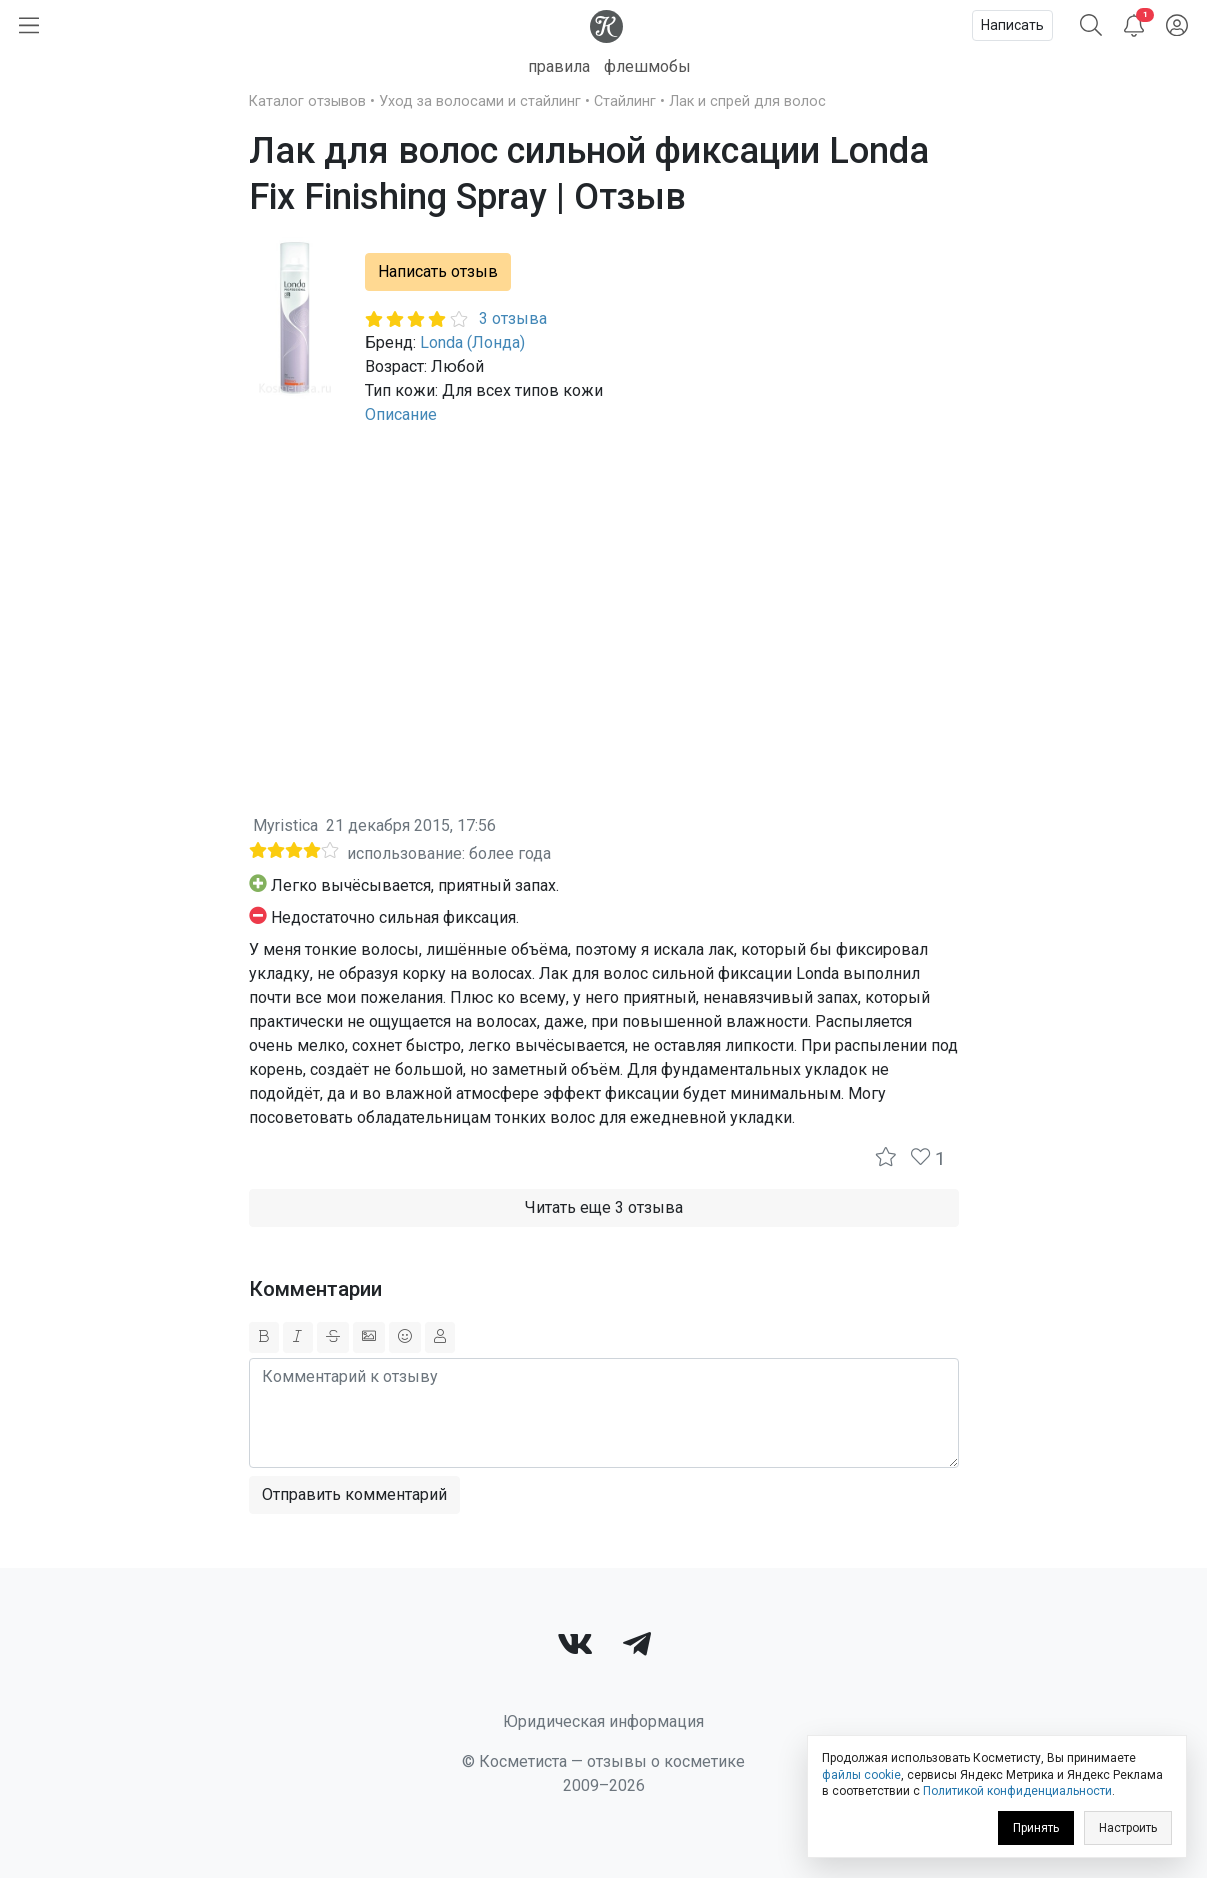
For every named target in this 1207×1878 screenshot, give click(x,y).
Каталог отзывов (307, 101)
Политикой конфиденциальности (1017, 1791)
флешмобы (647, 66)
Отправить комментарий (354, 1494)
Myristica (285, 825)
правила (559, 66)
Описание (401, 414)
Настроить (1128, 1828)
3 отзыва (513, 318)
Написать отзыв (438, 271)
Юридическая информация (603, 1721)
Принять (1036, 1828)
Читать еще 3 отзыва (604, 1207)
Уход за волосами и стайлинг (480, 101)
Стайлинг (625, 101)
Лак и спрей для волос (747, 101)
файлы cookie (861, 1775)
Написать (1012, 25)
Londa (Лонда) (472, 342)
